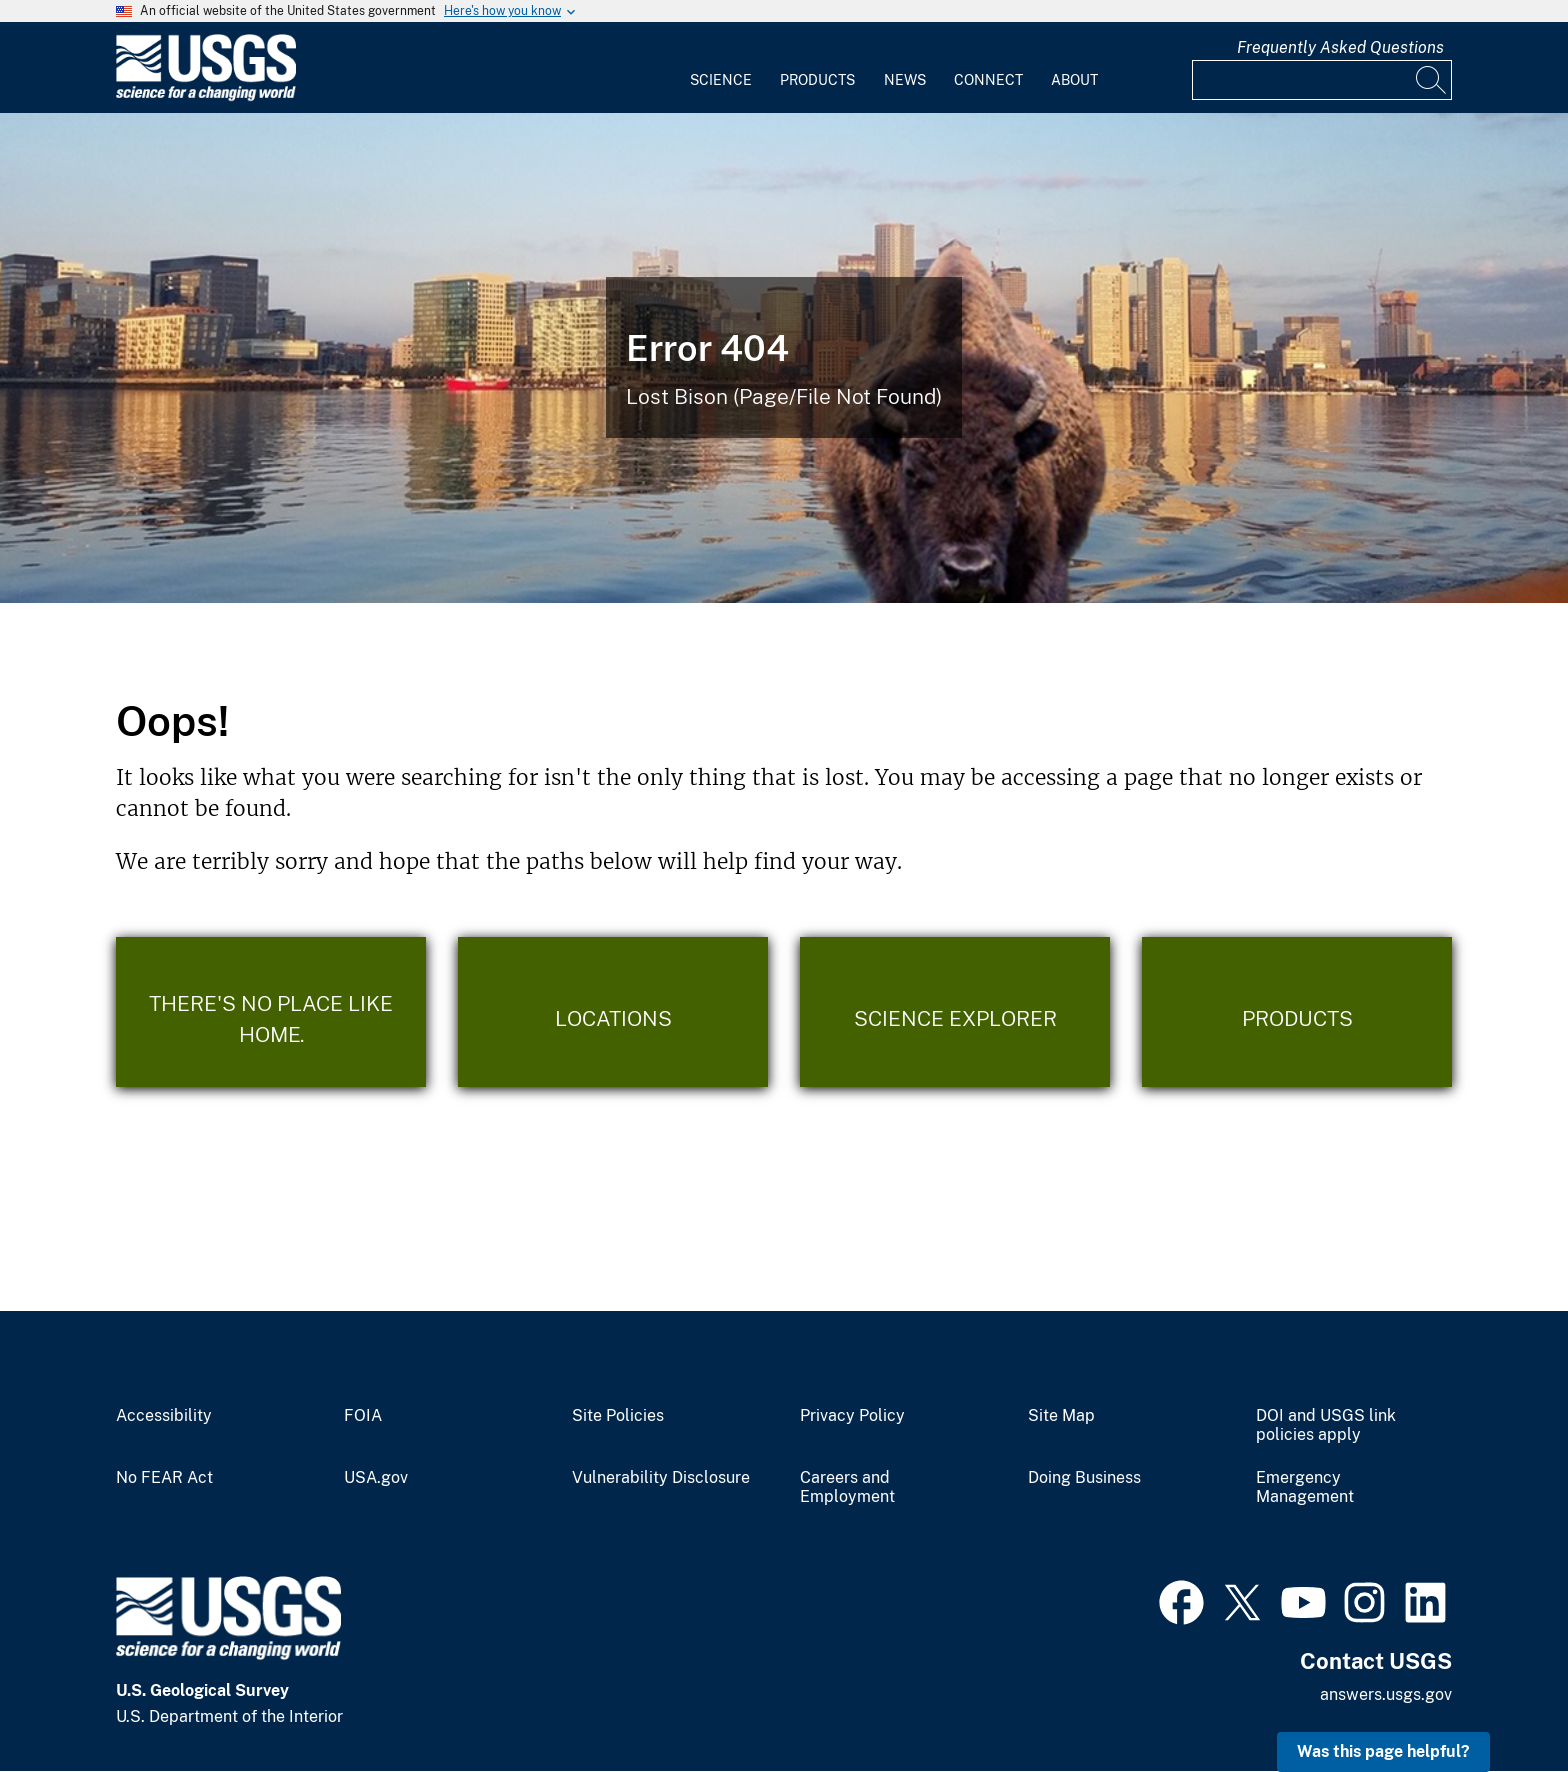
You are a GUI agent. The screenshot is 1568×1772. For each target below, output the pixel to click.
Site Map (1061, 1416)
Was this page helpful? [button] (1383, 1751)
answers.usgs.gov (1386, 1694)
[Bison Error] (784, 358)
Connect (988, 80)
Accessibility (164, 1416)
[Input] (1322, 80)
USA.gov (376, 1478)
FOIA (363, 1416)
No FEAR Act (164, 1478)
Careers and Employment (847, 1487)
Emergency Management (1305, 1487)
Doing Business (1084, 1478)
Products (817, 80)
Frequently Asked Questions (1340, 47)
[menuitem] (721, 68)
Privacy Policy (852, 1416)
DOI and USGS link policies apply (1326, 1425)
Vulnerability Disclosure (661, 1478)
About (1074, 80)
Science (721, 80)
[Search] (1432, 80)
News (905, 80)
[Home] (206, 96)
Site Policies (618, 1416)
